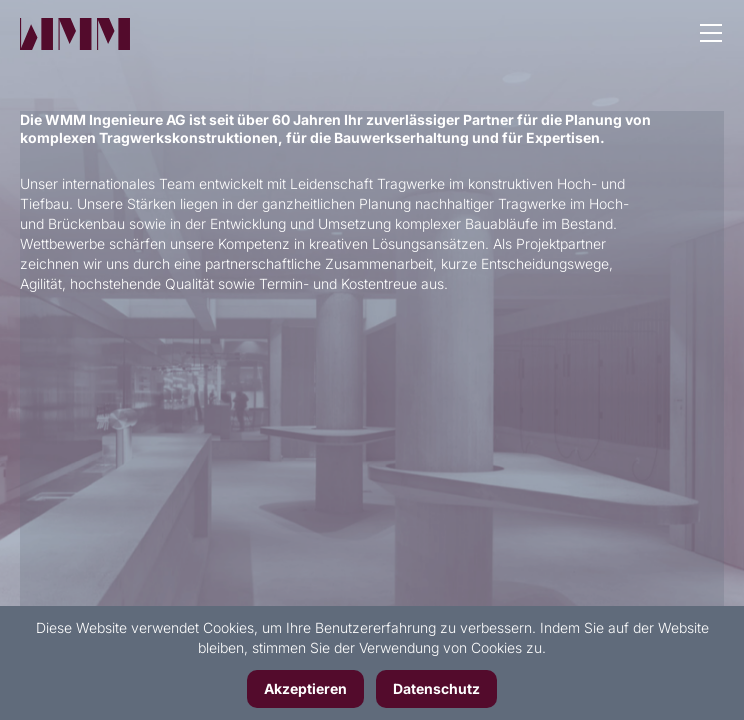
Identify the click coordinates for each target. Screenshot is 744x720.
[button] (711, 35)
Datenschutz (436, 688)
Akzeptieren (305, 688)
